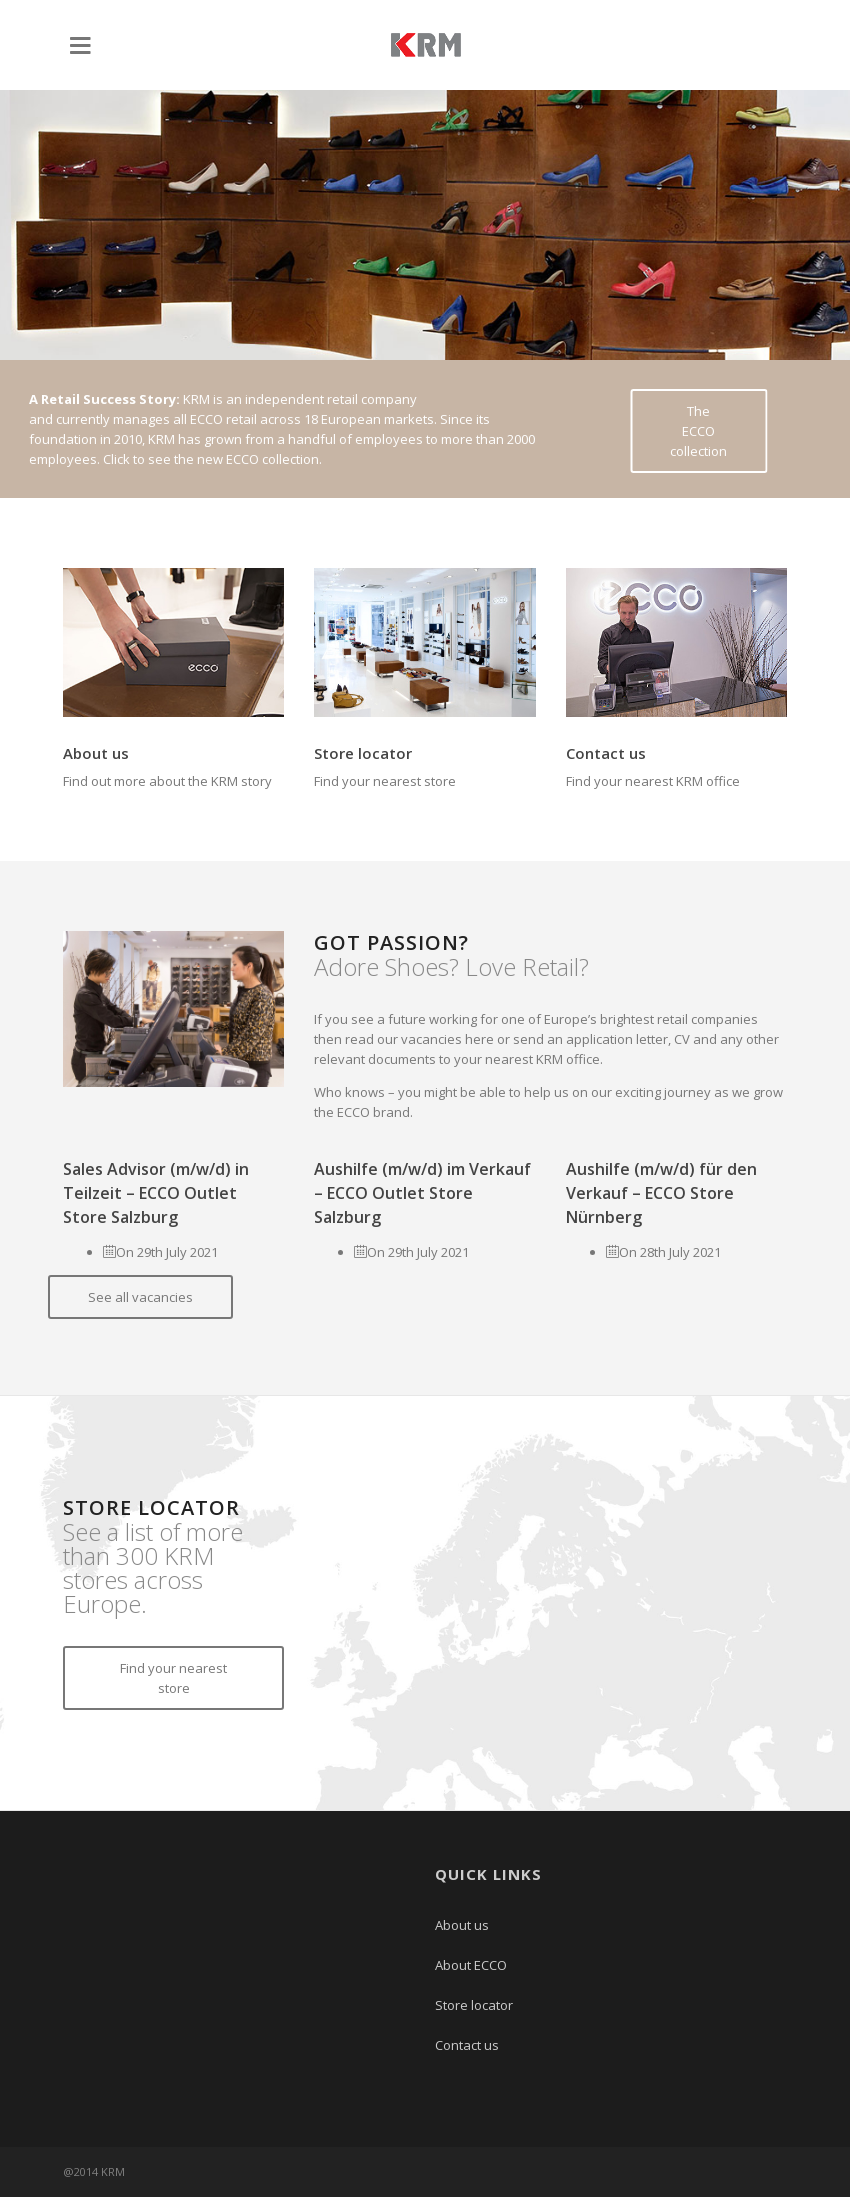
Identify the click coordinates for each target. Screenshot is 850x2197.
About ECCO (471, 1965)
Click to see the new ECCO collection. (212, 459)
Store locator (363, 753)
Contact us (606, 753)
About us (96, 753)
